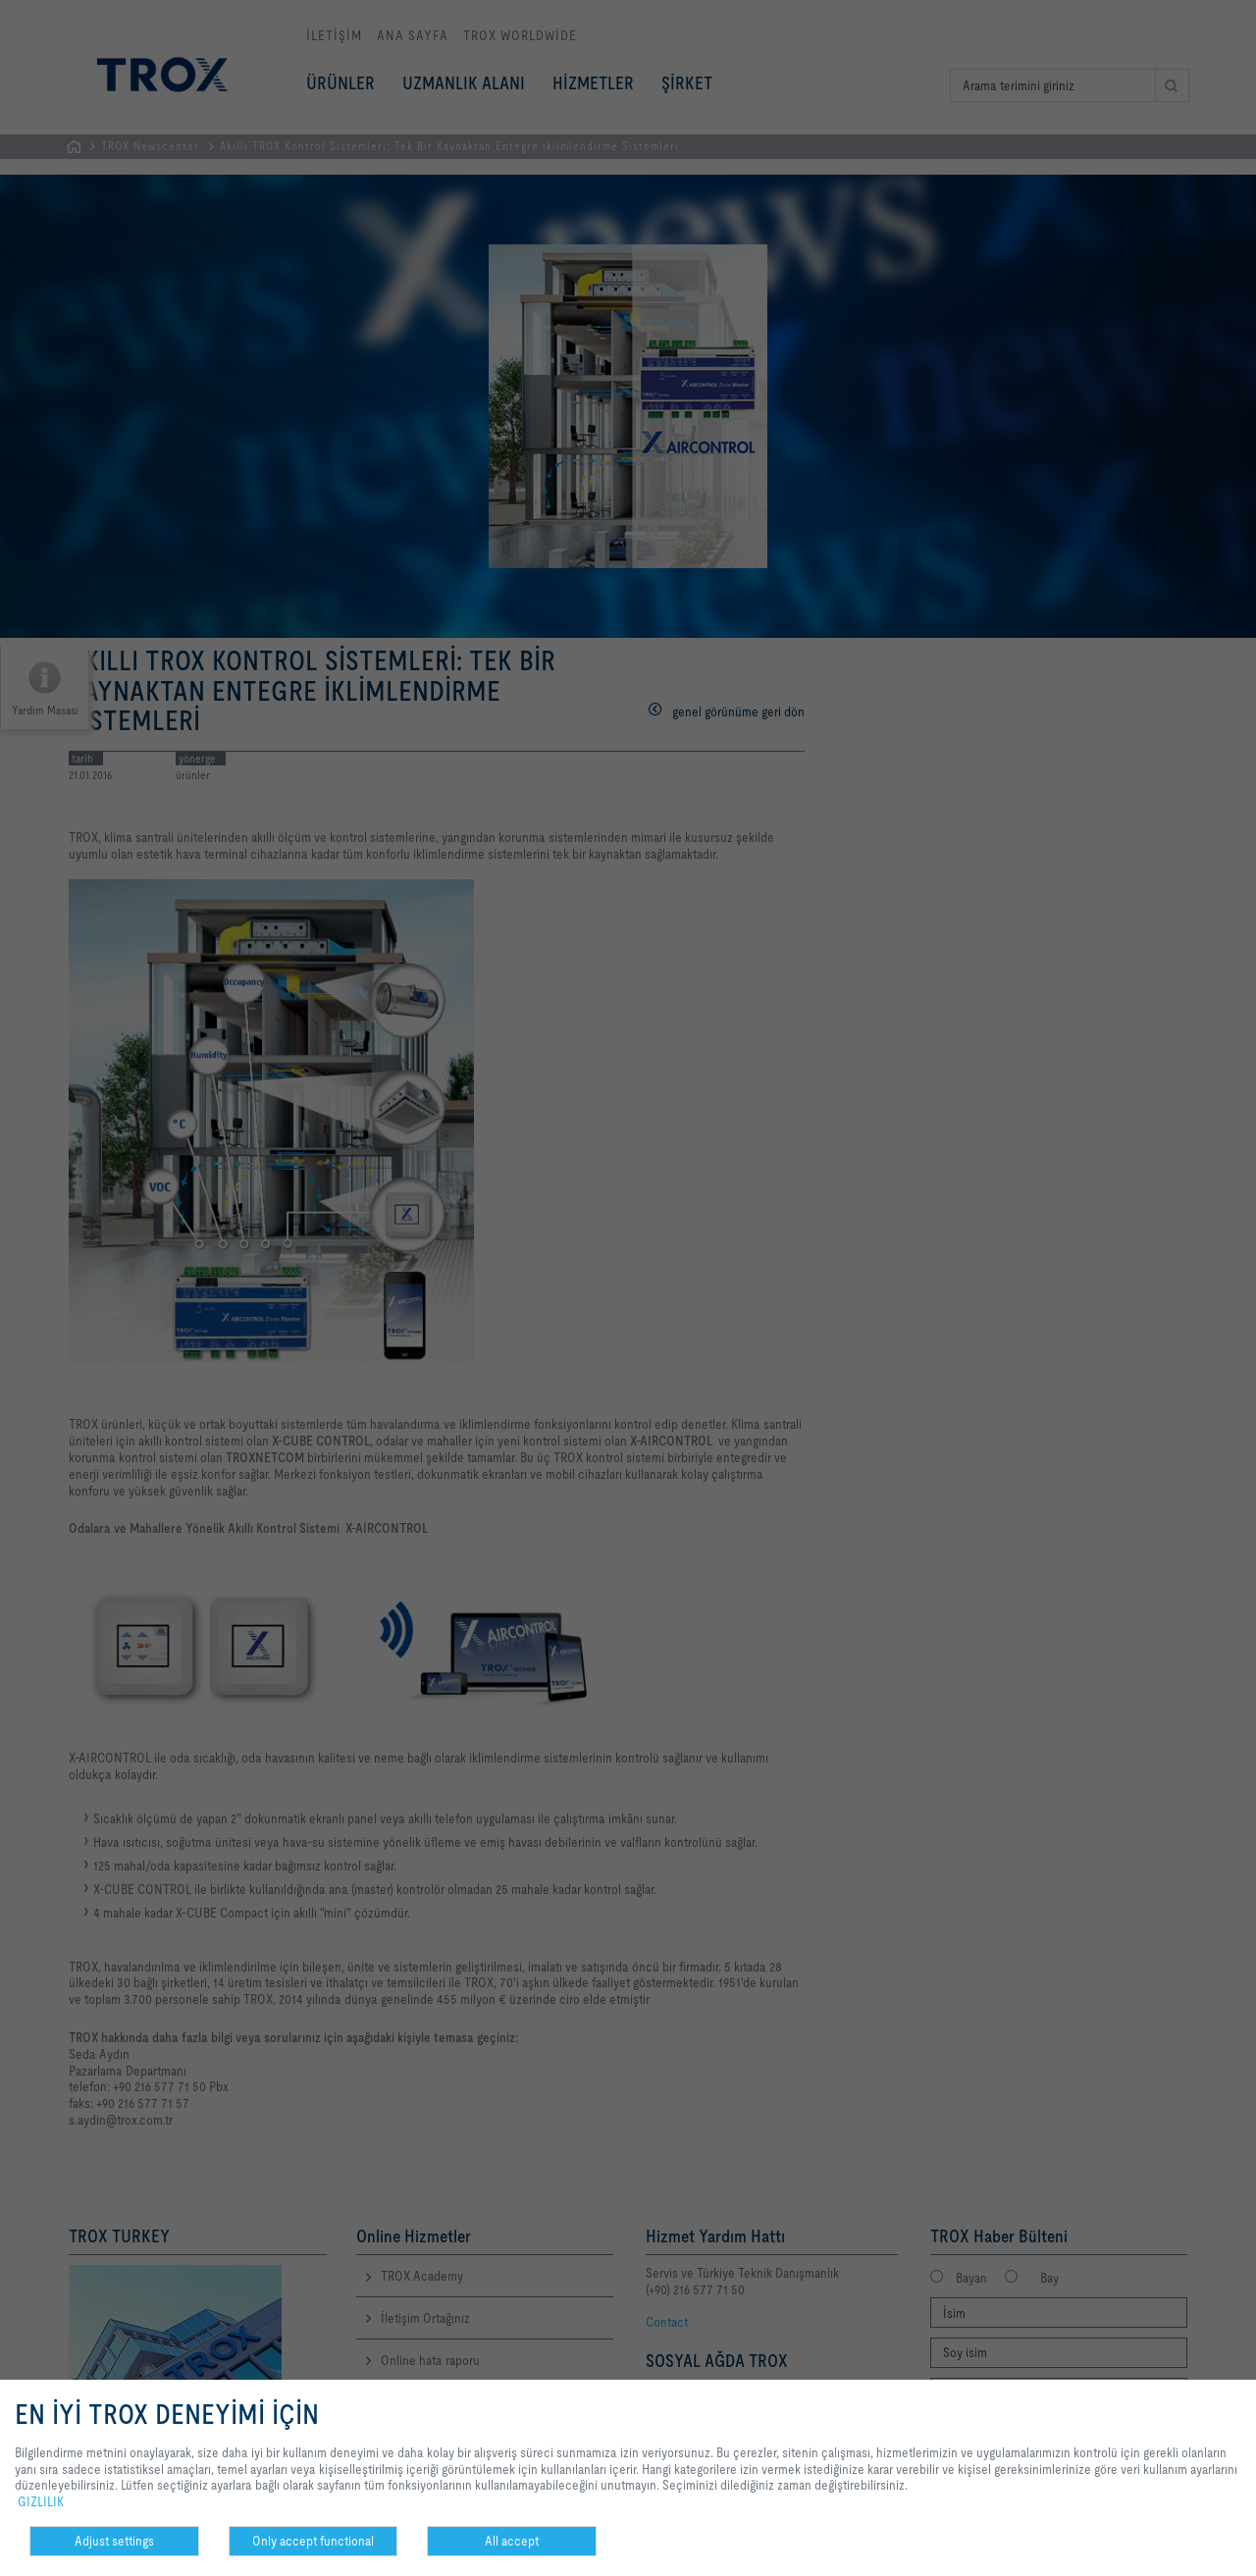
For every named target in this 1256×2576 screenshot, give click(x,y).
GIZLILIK (41, 2501)
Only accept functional (313, 2541)
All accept (512, 2541)
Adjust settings (114, 2541)
